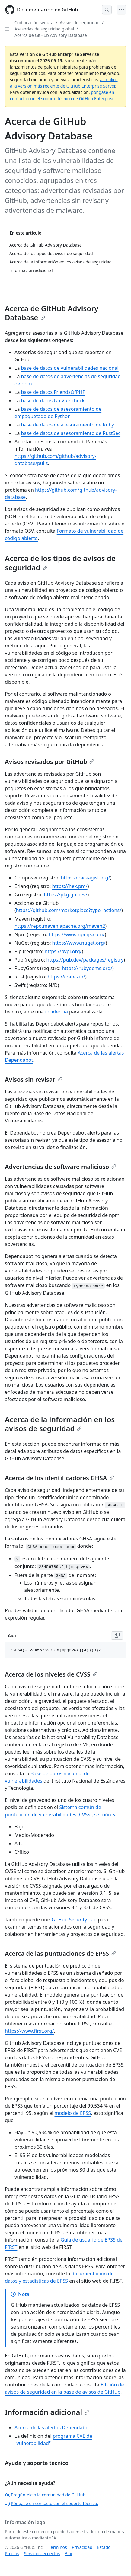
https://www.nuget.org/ (79, 943)
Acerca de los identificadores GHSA (59, 1478)
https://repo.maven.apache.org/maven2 (59, 926)
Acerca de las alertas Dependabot (52, 2427)
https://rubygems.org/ (87, 968)
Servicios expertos (42, 2553)
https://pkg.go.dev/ (65, 894)
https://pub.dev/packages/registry (85, 959)
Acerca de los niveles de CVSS (51, 1674)
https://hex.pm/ (69, 886)
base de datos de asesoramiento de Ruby (67, 424)
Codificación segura (33, 22)
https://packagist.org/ (85, 877)
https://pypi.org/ (63, 951)
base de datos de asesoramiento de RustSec (71, 433)
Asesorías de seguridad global (44, 29)
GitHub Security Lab (74, 1919)
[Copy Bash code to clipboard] (117, 1635)
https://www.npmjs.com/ (77, 934)
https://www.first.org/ (29, 2031)
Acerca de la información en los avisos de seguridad (60, 1423)
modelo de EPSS (72, 2113)
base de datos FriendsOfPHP (53, 392)
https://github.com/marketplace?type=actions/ (68, 910)
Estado (103, 2547)
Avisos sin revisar (33, 1079)
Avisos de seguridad (80, 22)
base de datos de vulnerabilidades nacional (70, 368)
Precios (12, 2553)
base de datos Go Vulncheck (53, 400)
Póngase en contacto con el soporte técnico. (51, 2503)
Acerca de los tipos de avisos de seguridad (60, 562)
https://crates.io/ (66, 976)
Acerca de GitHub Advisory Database (50, 35)
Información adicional (47, 2412)
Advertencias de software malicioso (60, 1167)
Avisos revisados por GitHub (49, 762)
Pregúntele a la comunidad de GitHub (45, 2495)
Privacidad (82, 2547)
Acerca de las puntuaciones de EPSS (60, 1953)
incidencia (56, 1011)
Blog (69, 2553)
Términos (58, 2547)
